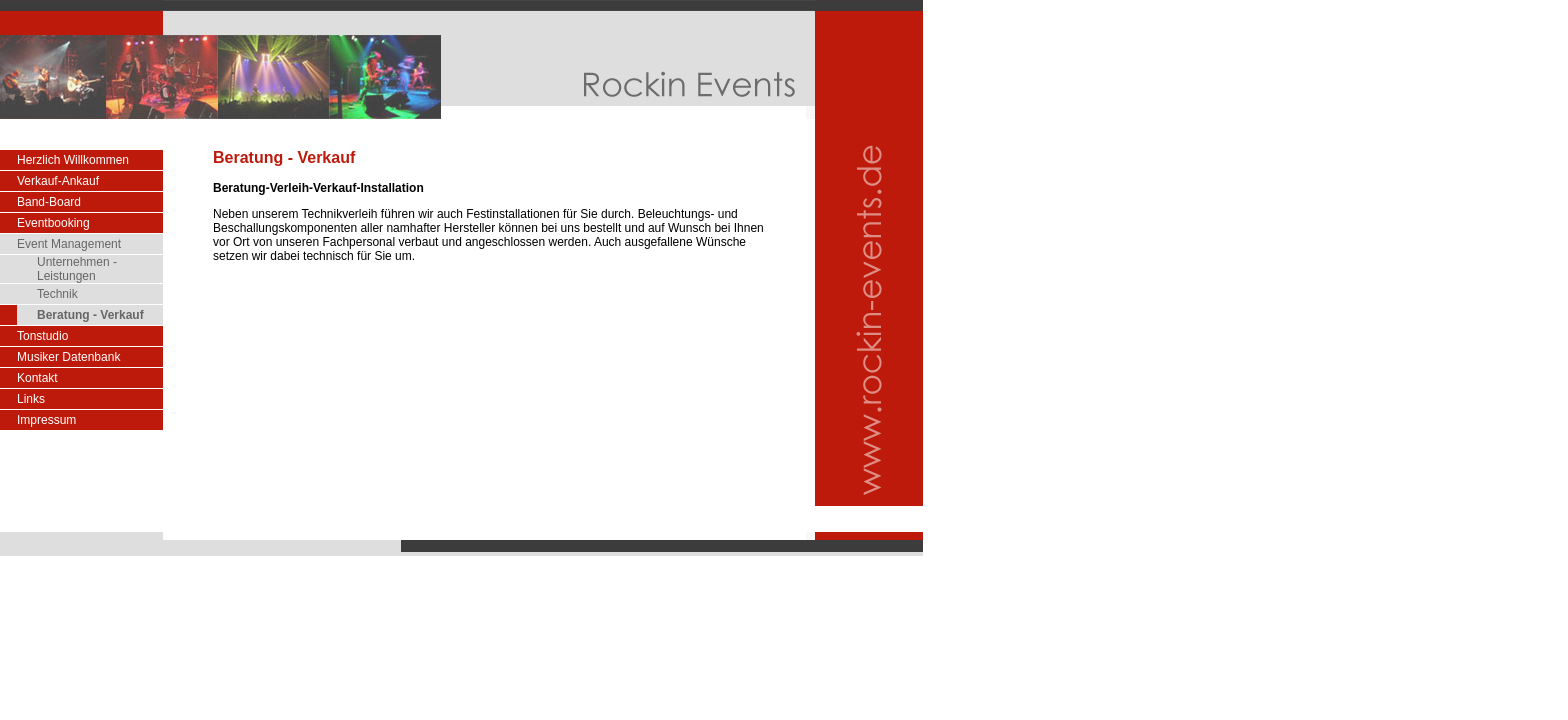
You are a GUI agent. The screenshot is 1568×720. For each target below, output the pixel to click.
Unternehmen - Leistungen (77, 269)
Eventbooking (53, 223)
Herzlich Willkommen (73, 160)
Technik (57, 294)
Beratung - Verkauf (90, 315)
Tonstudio (42, 336)
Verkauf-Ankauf (58, 181)
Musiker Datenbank (68, 357)
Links (31, 399)
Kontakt (37, 378)
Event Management (69, 244)
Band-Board (49, 202)
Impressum (46, 420)
